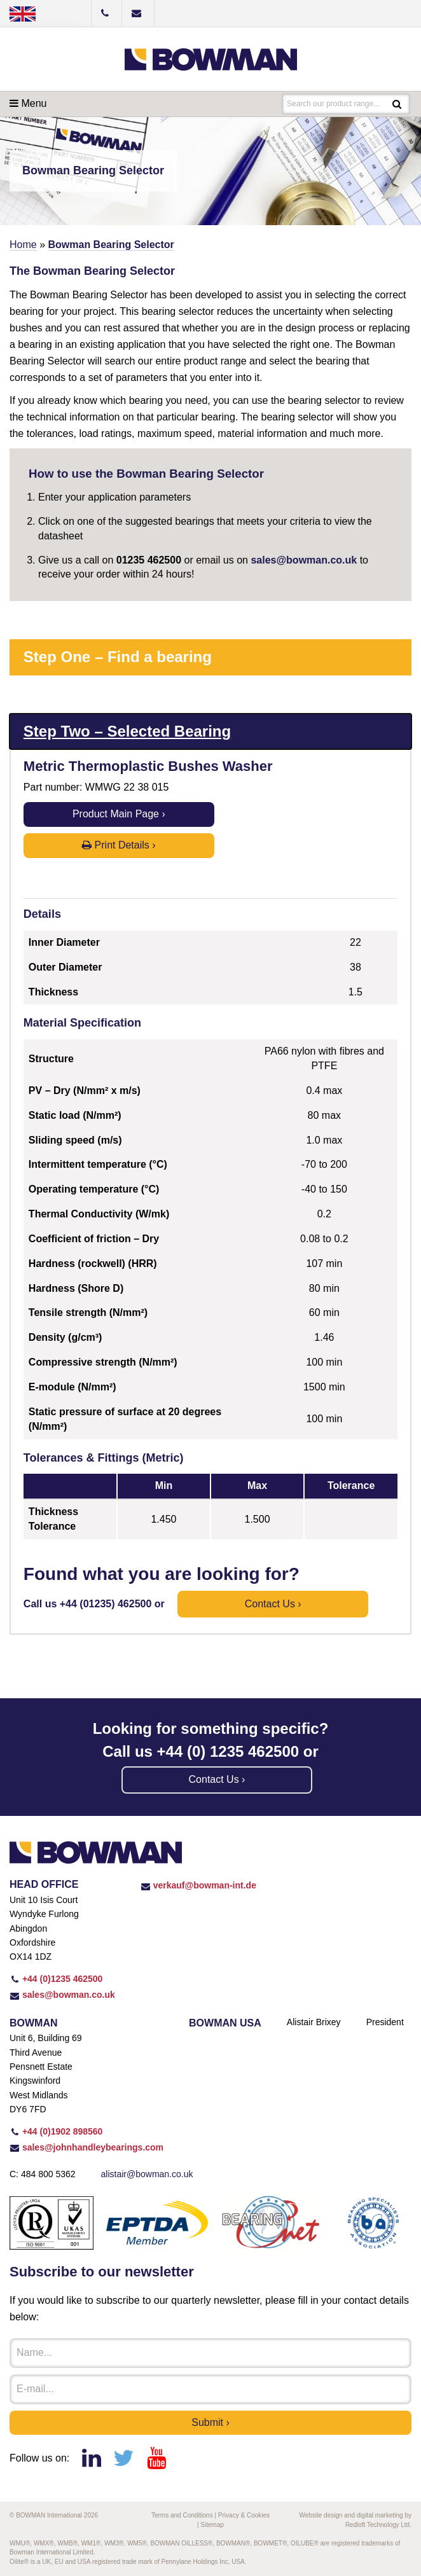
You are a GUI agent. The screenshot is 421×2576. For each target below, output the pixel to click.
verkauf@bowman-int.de (198, 1885)
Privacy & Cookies (244, 2515)
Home (23, 244)
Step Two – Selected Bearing (127, 731)
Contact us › (273, 1603)
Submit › (210, 2422)
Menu (28, 103)
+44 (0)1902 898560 (56, 2131)
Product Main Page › (118, 813)
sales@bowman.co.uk (304, 560)
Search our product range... (333, 103)
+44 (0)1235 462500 (56, 1979)
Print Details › (118, 845)
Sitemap (212, 2524)
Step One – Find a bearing (118, 656)
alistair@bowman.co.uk (147, 2174)
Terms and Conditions (182, 2515)
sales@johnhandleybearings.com (86, 2147)
